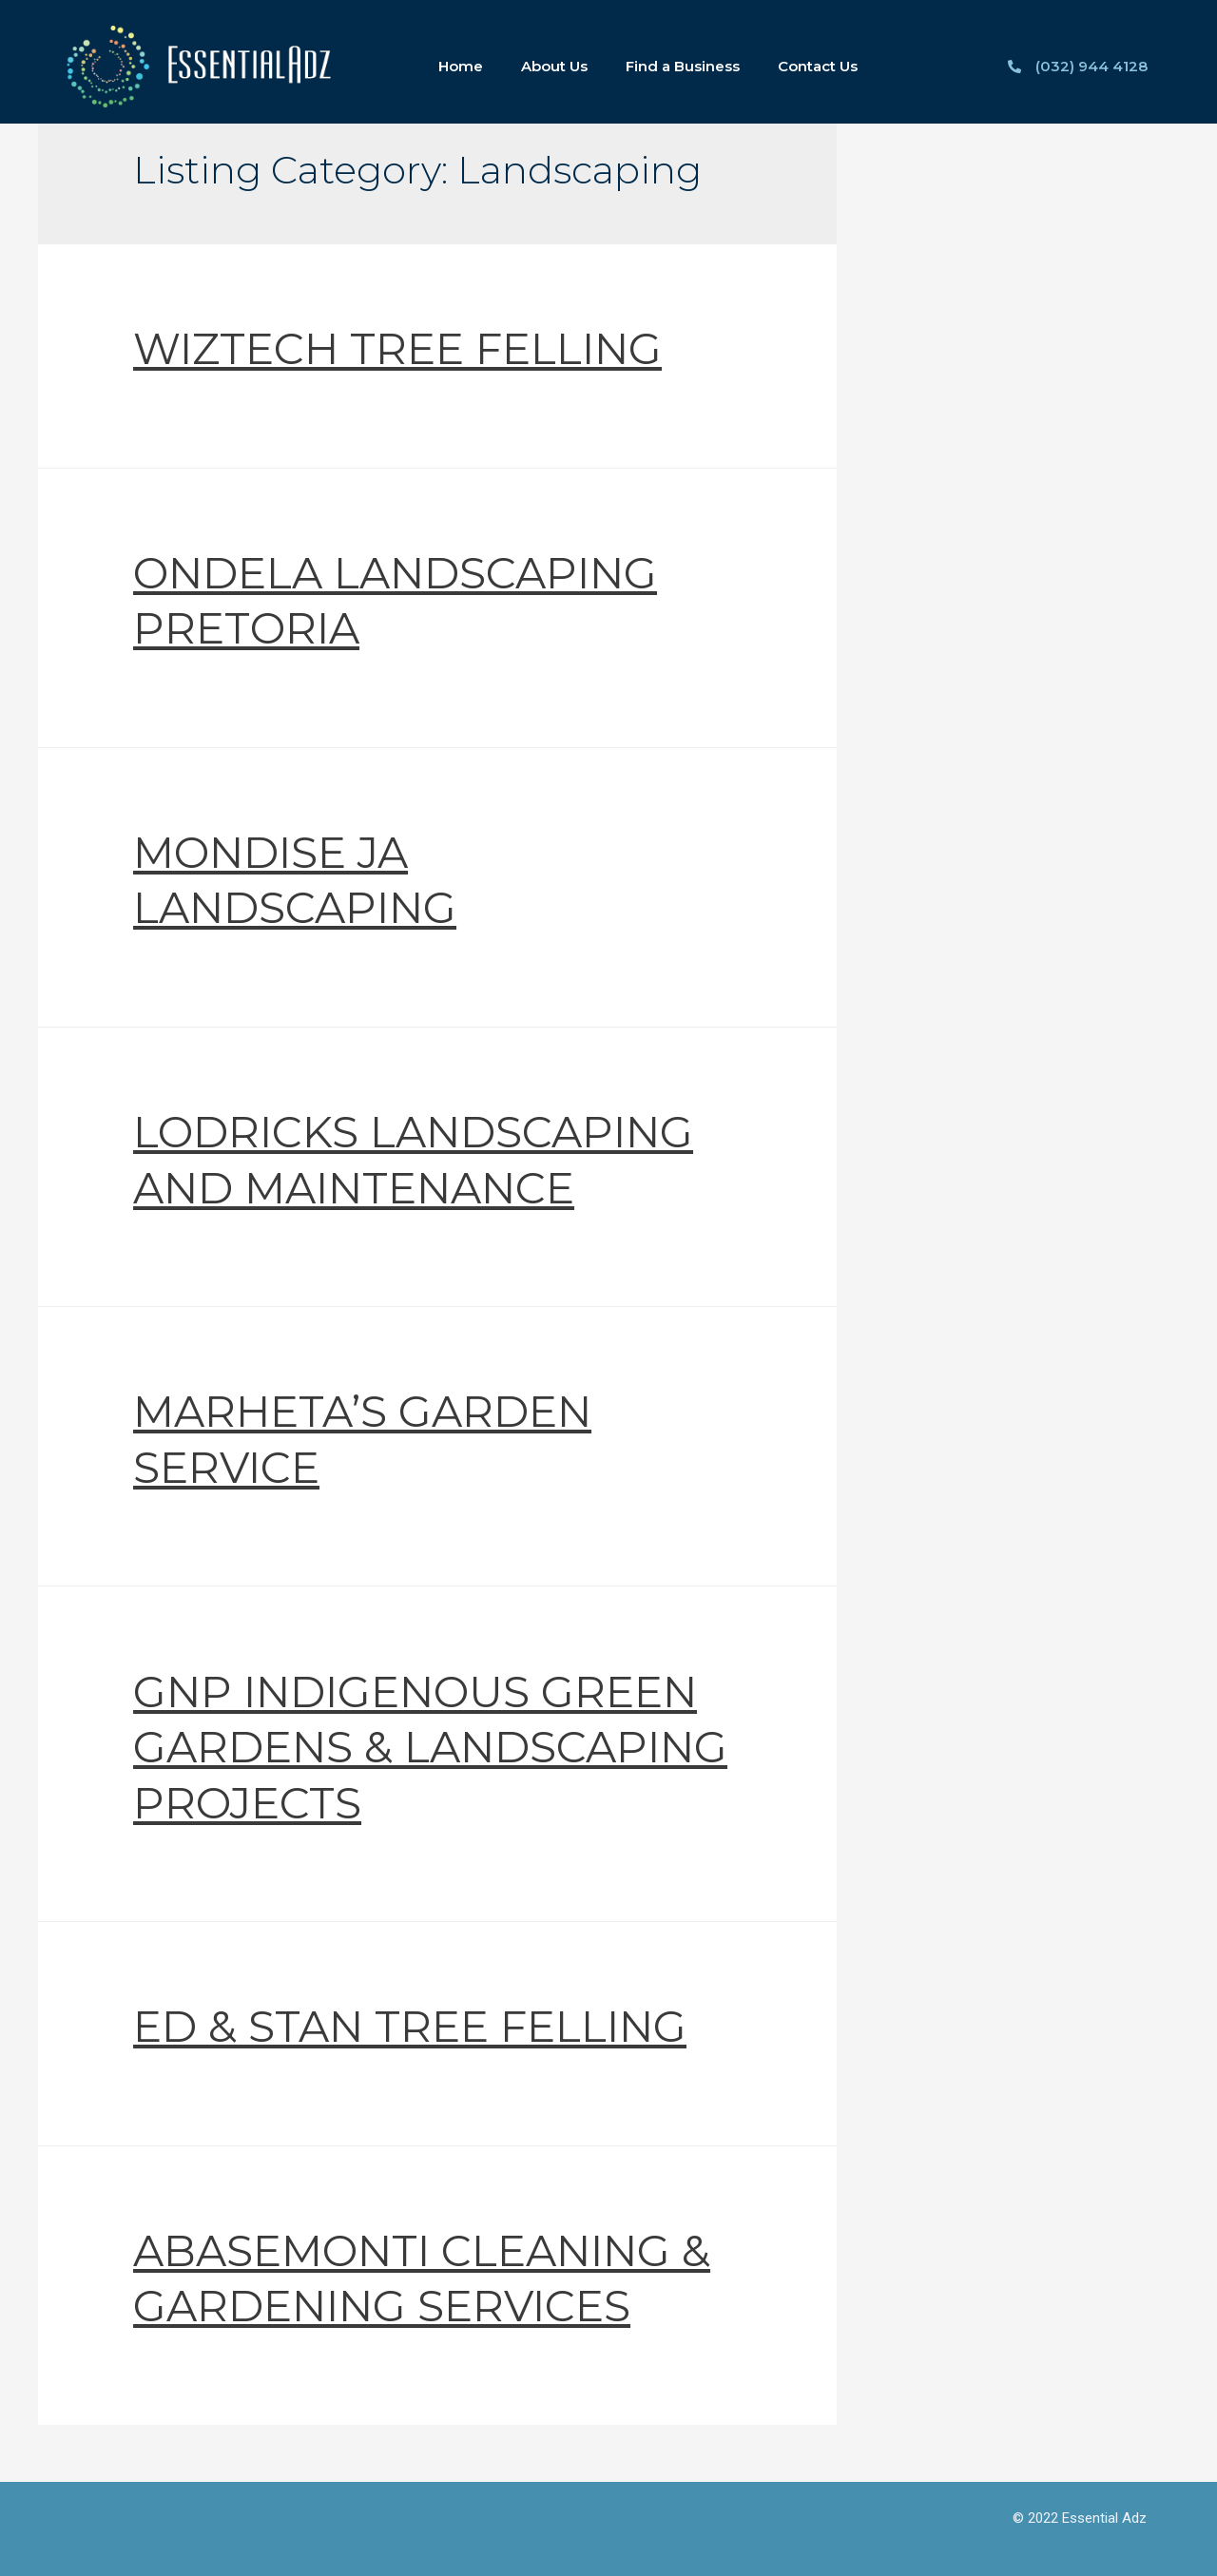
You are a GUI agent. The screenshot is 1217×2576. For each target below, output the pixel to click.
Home (460, 66)
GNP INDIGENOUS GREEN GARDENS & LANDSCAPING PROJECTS (430, 1747)
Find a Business (683, 66)
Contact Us (818, 66)
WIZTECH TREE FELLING (397, 348)
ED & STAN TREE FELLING (409, 2026)
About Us (554, 66)
